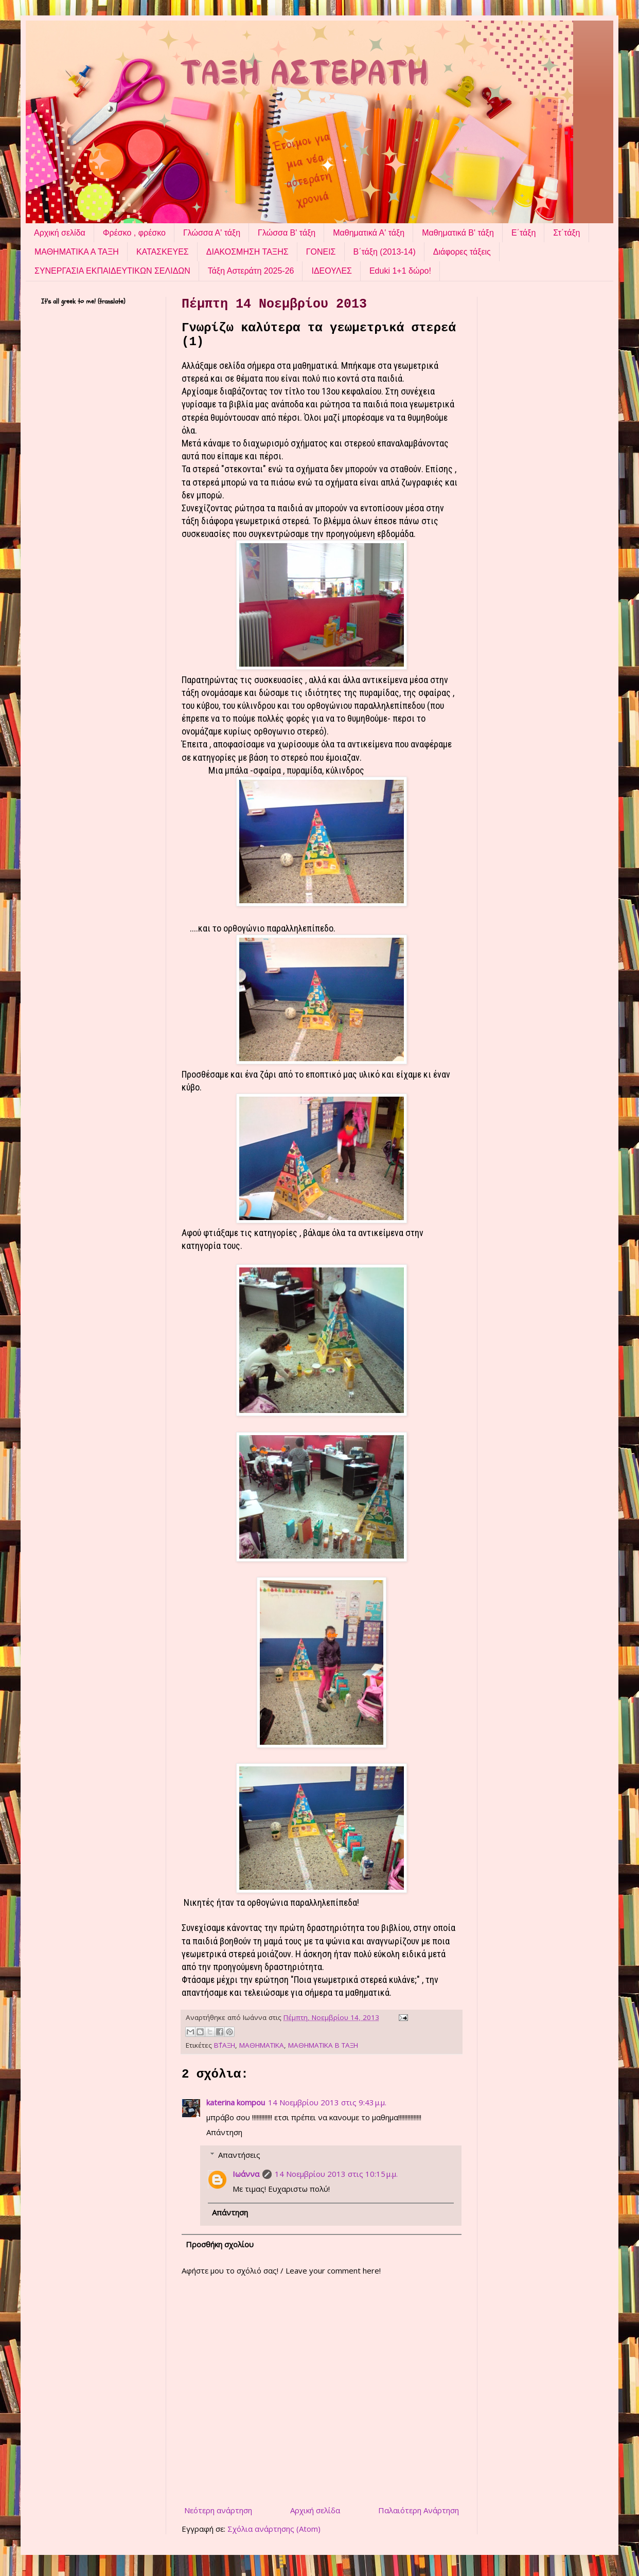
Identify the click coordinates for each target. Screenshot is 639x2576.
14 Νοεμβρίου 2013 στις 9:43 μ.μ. (327, 2102)
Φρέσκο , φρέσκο (134, 232)
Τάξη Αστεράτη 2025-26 (251, 270)
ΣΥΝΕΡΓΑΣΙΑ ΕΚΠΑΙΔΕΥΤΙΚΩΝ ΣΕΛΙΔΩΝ (112, 270)
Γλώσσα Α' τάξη (211, 232)
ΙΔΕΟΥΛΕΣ (331, 270)
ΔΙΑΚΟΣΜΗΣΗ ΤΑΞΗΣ (247, 251)
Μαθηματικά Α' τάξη (368, 232)
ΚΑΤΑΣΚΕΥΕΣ (162, 251)
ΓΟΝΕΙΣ (321, 251)
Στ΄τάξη (566, 232)
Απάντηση (224, 2132)
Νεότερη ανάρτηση (218, 2510)
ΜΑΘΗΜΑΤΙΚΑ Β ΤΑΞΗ (323, 2045)
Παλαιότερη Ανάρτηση (418, 2510)
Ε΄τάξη (523, 232)
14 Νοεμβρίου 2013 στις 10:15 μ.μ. (336, 2174)
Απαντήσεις (239, 2155)
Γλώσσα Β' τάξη (286, 232)
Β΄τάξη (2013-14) (384, 251)
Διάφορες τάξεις (462, 251)
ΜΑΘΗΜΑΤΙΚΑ (261, 2045)
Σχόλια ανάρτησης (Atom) (274, 2529)
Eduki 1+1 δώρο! (400, 270)
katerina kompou (235, 2102)
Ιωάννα (246, 2174)
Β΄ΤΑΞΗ (224, 2045)
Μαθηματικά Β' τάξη (458, 232)
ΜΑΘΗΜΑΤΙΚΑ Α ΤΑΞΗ (76, 251)
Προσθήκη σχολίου (220, 2244)
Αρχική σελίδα (59, 232)
